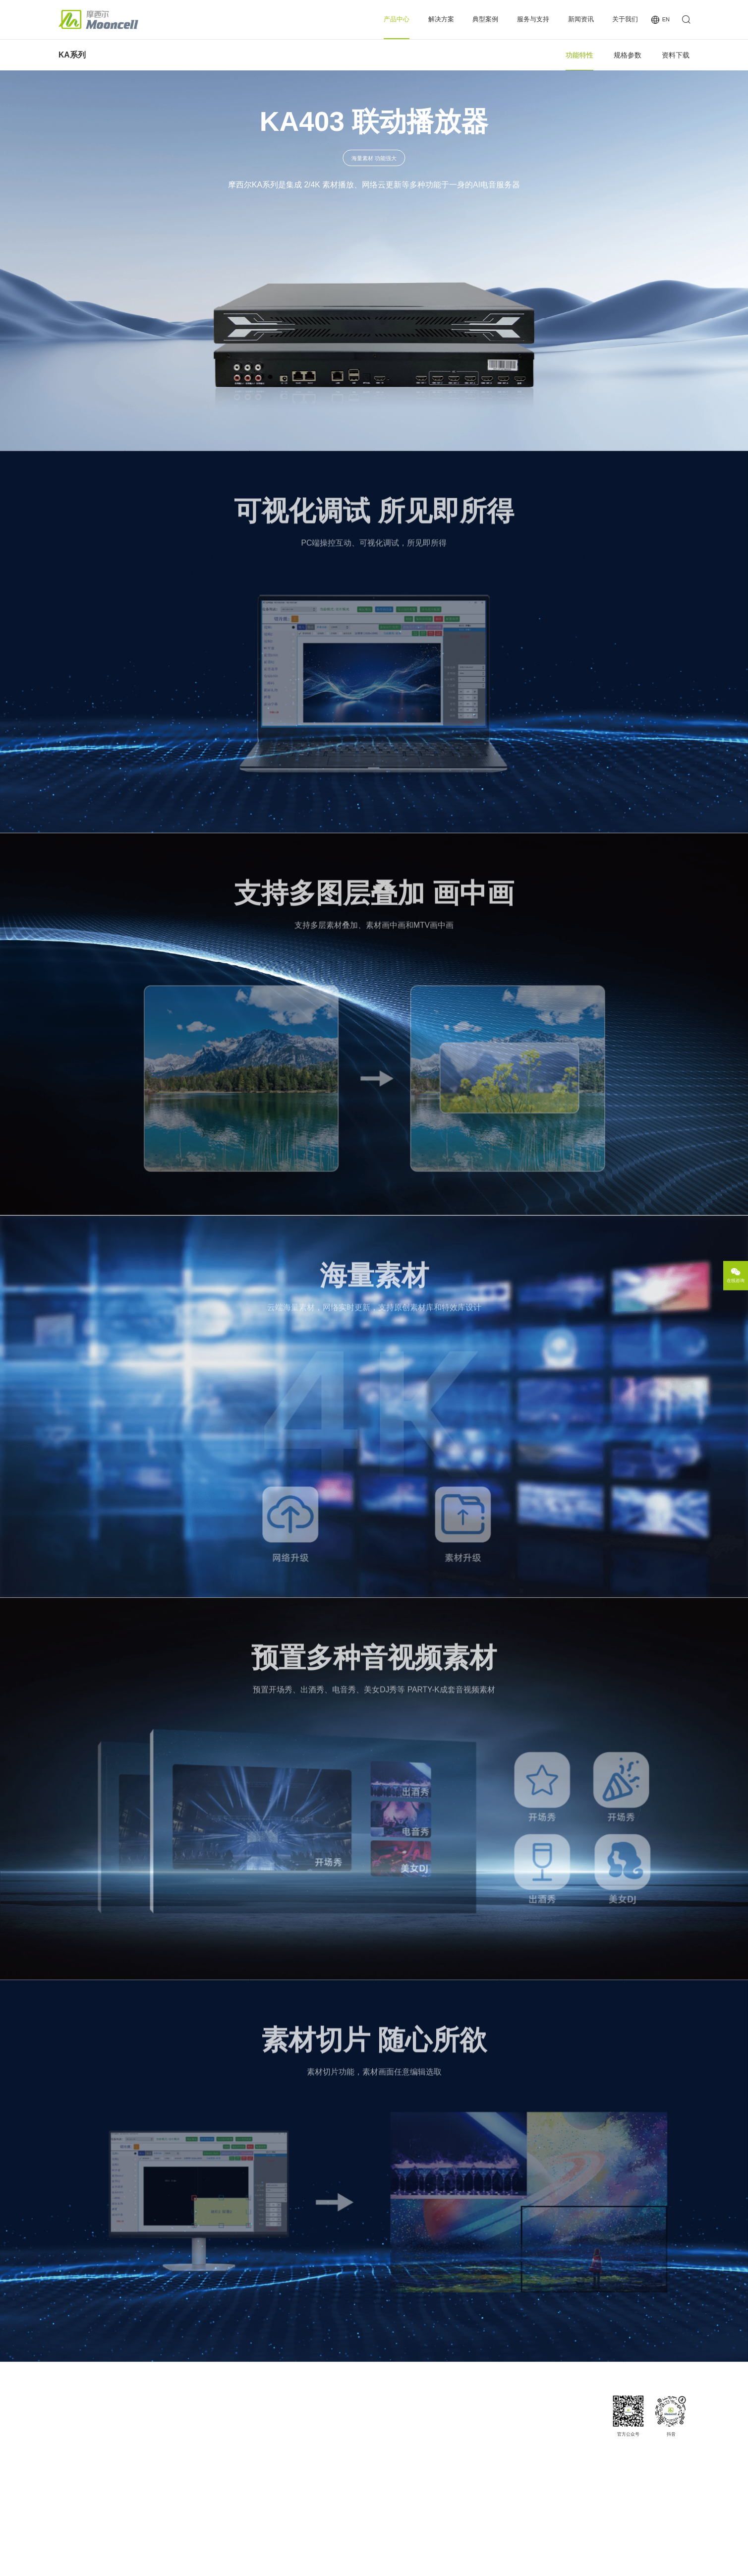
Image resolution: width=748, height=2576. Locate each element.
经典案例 (384, 2417)
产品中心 (396, 19)
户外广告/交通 (319, 2499)
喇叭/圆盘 (313, 2476)
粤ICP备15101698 (214, 2562)
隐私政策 (628, 2562)
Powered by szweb (670, 2562)
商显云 (240, 2441)
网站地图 (567, 2562)
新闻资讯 (581, 19)
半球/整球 (313, 2453)
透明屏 (310, 2487)
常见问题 (445, 2453)
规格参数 (627, 55)
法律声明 (599, 2562)
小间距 (310, 2417)
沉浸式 (310, 2464)
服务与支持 (533, 19)
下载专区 (445, 2417)
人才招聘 (573, 2464)
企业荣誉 (573, 2453)
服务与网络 (447, 2441)
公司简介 (573, 2417)
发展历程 (573, 2441)
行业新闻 (512, 2429)
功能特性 (579, 55)
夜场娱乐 (313, 2429)
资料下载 (676, 55)
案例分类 (384, 2429)
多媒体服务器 (248, 2453)
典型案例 (485, 19)
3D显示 (311, 2441)
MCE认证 (445, 2429)
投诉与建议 (447, 2476)
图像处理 (243, 2417)
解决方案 (441, 19)
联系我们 (573, 2476)
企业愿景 (573, 2429)
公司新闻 (512, 2417)
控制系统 (243, 2429)
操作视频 (445, 2464)
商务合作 (573, 2487)
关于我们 (625, 19)
